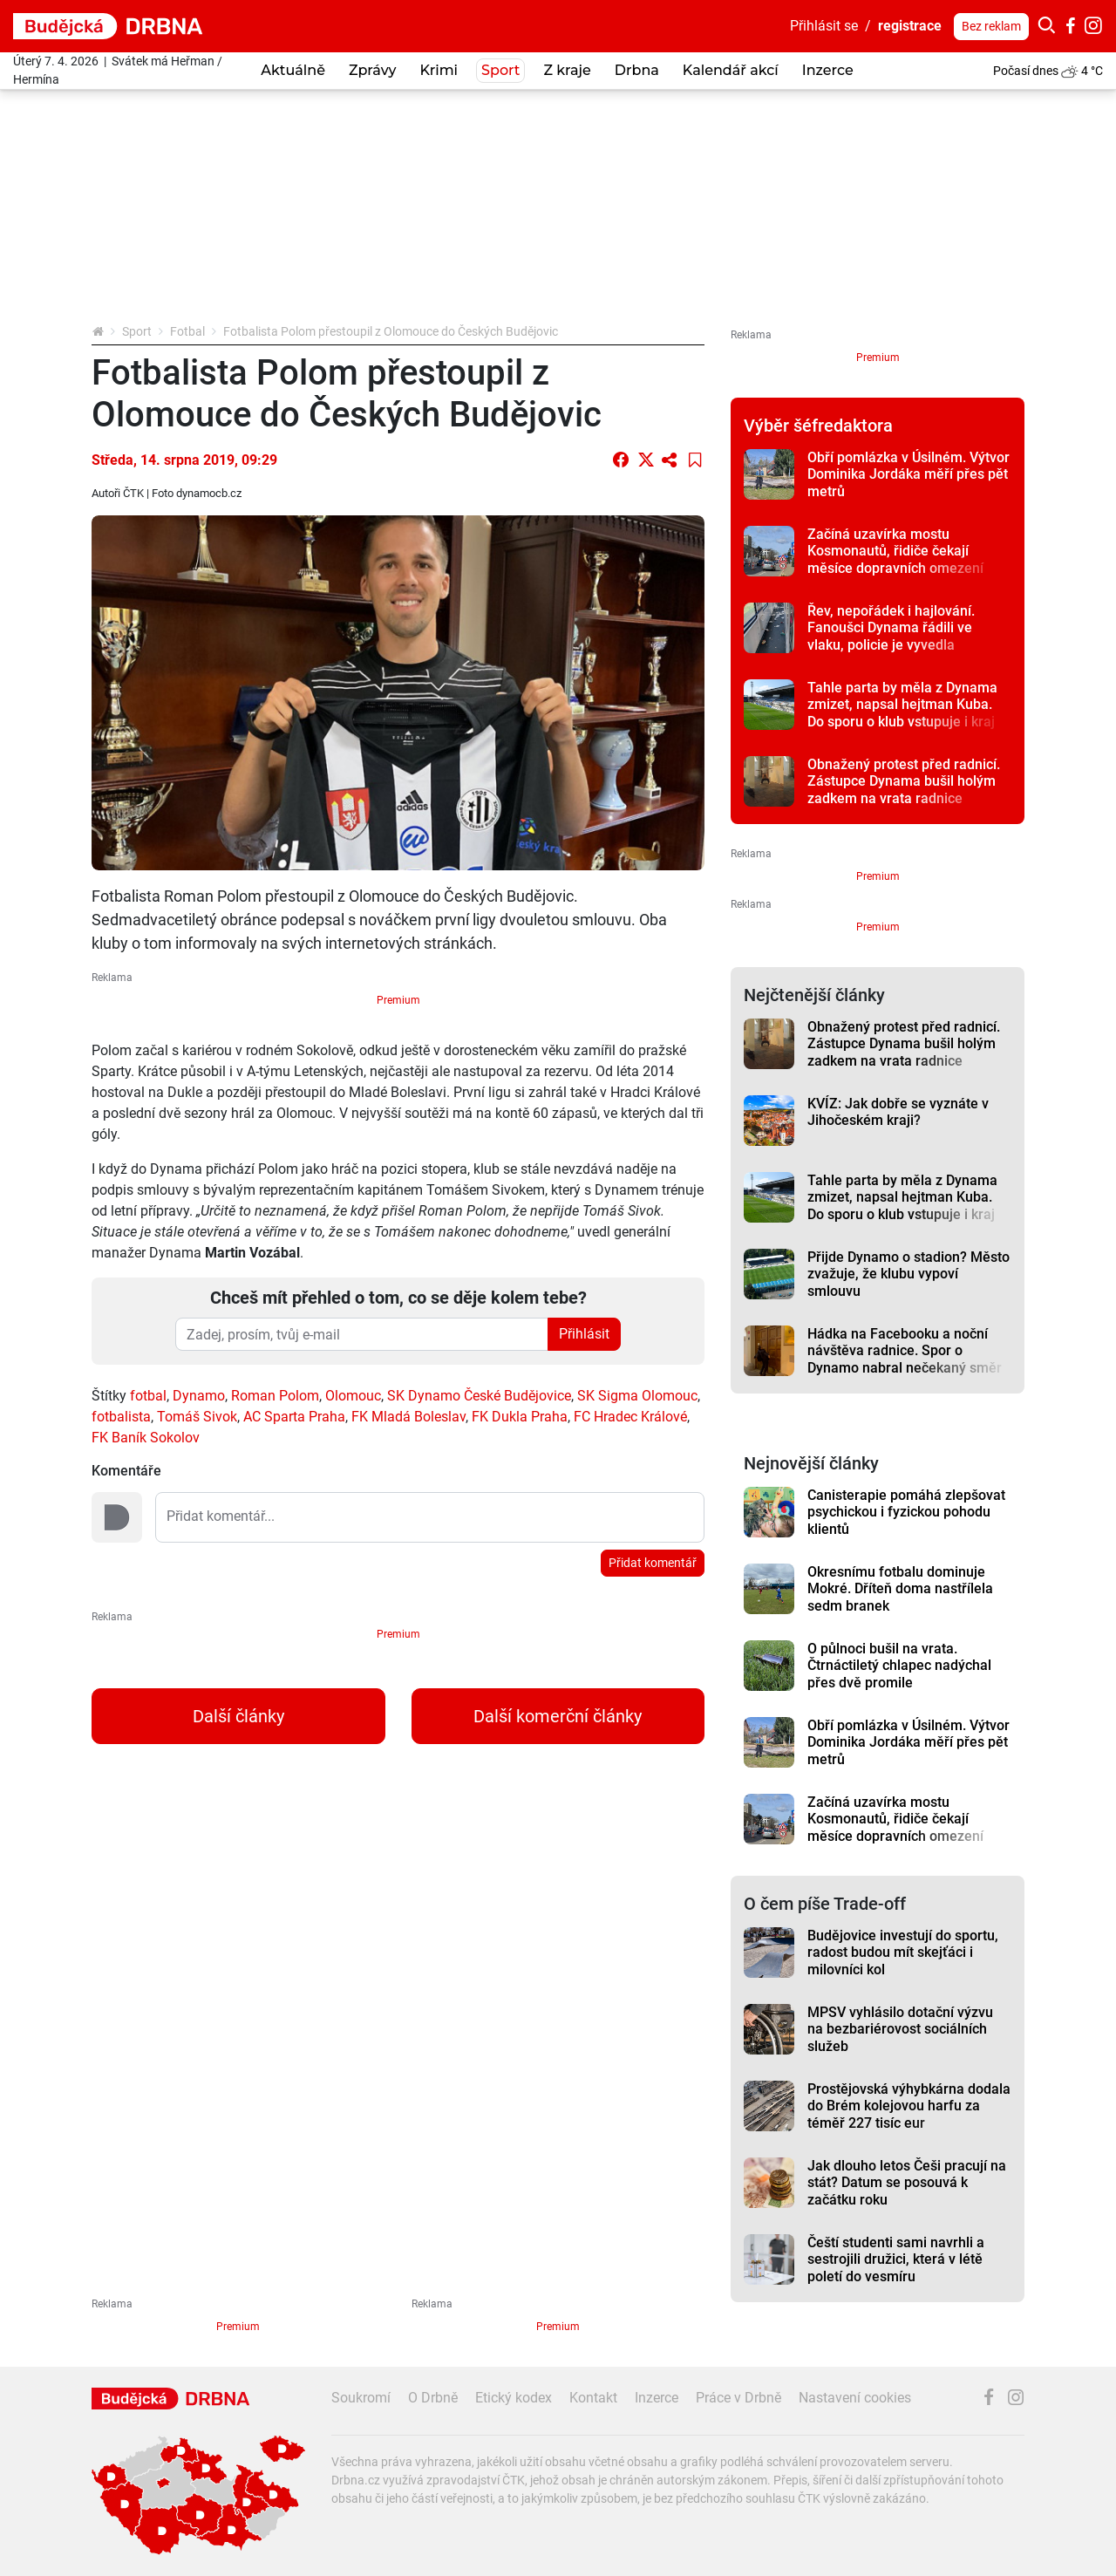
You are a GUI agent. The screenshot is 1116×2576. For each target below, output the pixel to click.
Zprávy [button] (372, 70)
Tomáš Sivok (197, 1416)
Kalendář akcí (731, 70)
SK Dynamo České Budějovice (479, 1395)
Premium (398, 1000)
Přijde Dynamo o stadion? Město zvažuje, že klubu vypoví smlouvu (908, 1274)
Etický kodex (513, 2397)
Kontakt (593, 2397)
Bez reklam (991, 26)
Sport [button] (500, 70)
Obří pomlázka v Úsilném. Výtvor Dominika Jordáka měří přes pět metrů (908, 474)
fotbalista (121, 1416)
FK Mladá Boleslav (408, 1416)
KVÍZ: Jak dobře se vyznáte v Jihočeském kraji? (898, 1111)
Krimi (438, 70)
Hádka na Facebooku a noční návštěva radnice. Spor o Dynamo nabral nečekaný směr (904, 1350)
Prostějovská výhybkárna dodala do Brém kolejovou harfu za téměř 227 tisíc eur (909, 2106)
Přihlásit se (824, 25)
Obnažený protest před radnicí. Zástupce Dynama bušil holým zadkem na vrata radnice (903, 781)
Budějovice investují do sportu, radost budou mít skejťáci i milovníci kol (902, 1952)
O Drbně (433, 2397)
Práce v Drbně (738, 2397)
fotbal (148, 1395)
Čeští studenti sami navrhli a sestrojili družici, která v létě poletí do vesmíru (895, 2259)
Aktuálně (293, 70)
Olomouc (353, 1395)
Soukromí (361, 2397)
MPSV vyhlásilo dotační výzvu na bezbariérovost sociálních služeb (900, 2029)
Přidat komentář (653, 1563)
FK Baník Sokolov (146, 1437)
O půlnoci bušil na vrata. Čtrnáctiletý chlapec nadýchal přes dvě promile (899, 1665)
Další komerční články (557, 1716)
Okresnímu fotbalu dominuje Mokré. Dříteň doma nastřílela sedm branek (900, 1589)
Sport (137, 331)
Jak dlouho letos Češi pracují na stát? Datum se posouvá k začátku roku (906, 2182)
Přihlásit (584, 1333)
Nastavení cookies (855, 2397)
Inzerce (828, 70)
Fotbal (187, 331)
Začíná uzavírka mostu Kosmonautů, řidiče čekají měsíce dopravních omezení (895, 551)
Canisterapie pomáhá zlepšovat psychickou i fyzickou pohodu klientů (906, 1512)
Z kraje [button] (566, 70)
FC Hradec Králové (630, 1416)
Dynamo (199, 1395)
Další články (238, 1716)
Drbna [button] (637, 70)
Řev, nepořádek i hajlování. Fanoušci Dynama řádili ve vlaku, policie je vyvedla (891, 628)
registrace (910, 25)
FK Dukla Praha (520, 1416)
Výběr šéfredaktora (818, 425)
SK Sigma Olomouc (637, 1395)
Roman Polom (275, 1395)
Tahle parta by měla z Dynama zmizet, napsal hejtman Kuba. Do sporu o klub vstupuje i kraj (902, 704)
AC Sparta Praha (294, 1416)
